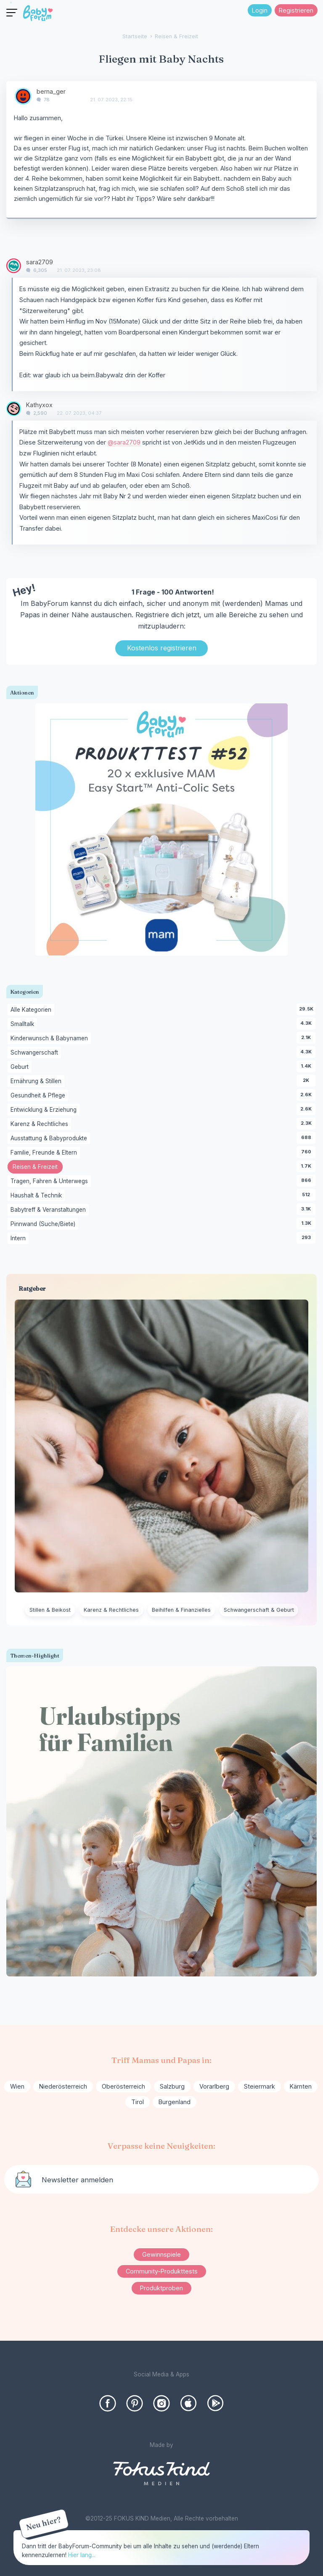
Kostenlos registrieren (161, 648)
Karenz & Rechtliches (41, 1124)
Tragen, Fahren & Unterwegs (51, 1181)
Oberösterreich (123, 2086)
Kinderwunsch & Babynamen (51, 1038)
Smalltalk (24, 1024)
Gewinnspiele (161, 2254)
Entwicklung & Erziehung (45, 1110)
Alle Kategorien (32, 1010)
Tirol (137, 2101)
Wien (17, 2086)
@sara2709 (124, 442)
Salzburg (172, 2086)
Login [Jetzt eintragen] (259, 10)
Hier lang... (81, 2555)
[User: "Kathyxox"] (13, 408)
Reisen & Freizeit (38, 1168)
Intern (20, 1238)
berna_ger (51, 91)
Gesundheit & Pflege (39, 1095)
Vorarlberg (214, 2086)
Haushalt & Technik (38, 1195)
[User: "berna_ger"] (23, 96)
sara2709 (39, 262)
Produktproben (161, 2288)
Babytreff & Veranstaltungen (50, 1210)
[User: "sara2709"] (13, 265)
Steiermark (259, 2086)
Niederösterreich (63, 2086)
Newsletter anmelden (77, 2180)
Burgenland (175, 2101)
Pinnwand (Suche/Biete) (44, 1224)
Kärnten (301, 2086)
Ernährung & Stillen (37, 1081)
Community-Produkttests (162, 2271)
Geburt (21, 1067)
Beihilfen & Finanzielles (181, 1610)
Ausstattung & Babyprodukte (50, 1138)
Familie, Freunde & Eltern (45, 1152)
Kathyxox (39, 404)
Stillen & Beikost (50, 1610)
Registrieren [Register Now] (296, 10)
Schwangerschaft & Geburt (259, 1610)
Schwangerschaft (36, 1052)
